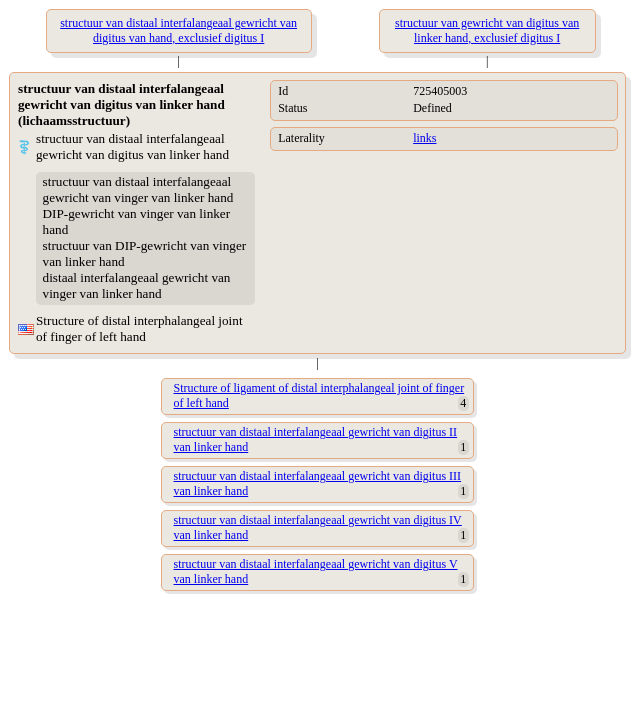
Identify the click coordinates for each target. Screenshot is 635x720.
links (424, 138)
